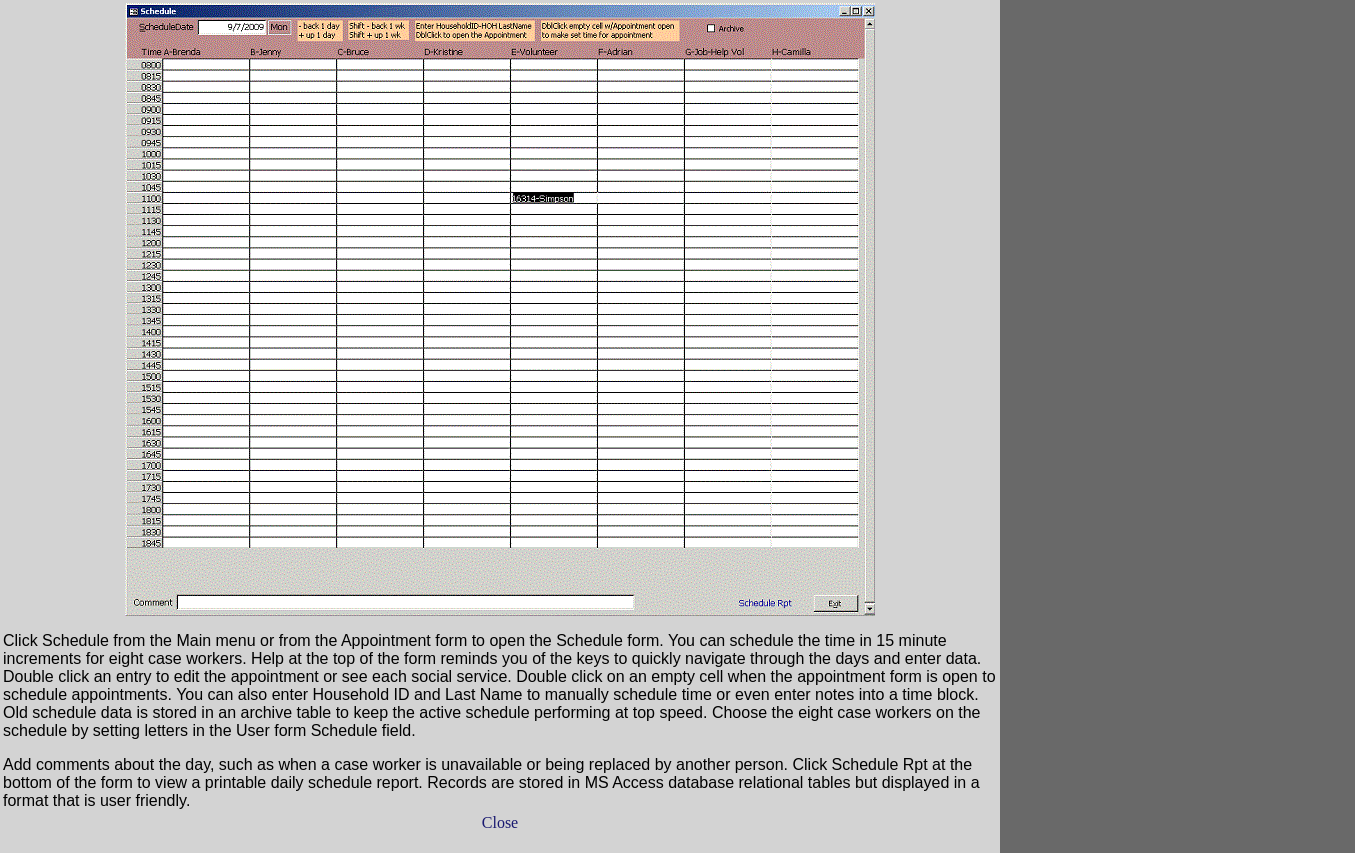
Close (500, 822)
